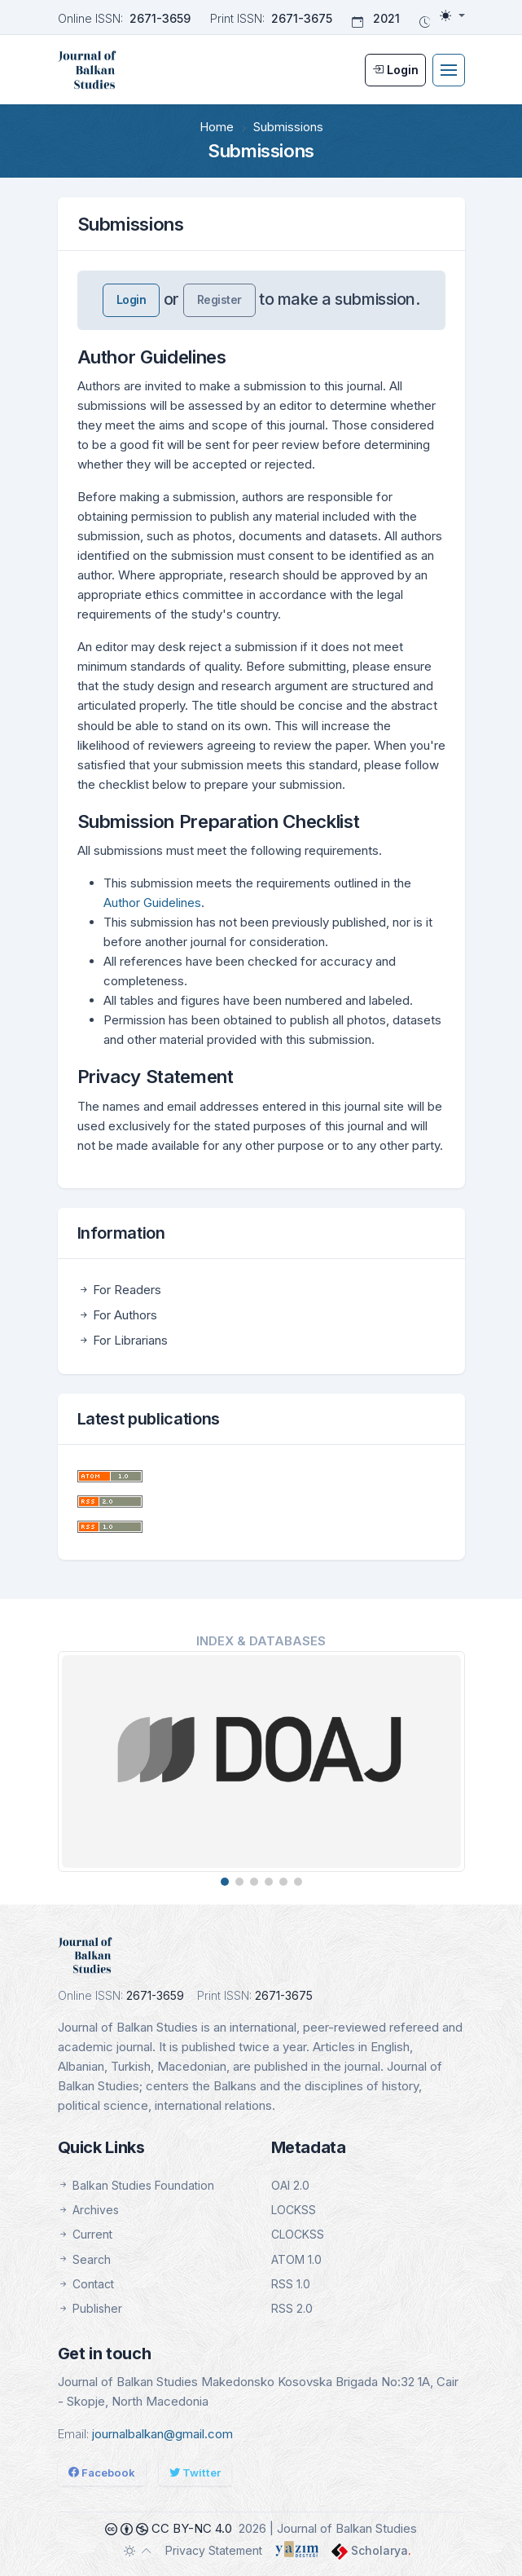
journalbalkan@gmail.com (162, 2434)
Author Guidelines (152, 902)
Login (131, 299)
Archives (88, 2210)
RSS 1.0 (290, 2284)
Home (217, 126)
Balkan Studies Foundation (136, 2185)
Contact (86, 2284)
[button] (225, 1882)
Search (84, 2259)
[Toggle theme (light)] (452, 15)
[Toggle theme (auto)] (138, 2551)
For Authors (117, 1315)
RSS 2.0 (292, 2308)
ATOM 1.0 (296, 2259)
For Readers (119, 1289)
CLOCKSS (297, 2234)
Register (219, 299)
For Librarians (122, 1340)
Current (85, 2234)
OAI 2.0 (290, 2185)
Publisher (90, 2308)
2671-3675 (301, 18)
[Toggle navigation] (448, 70)
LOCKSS (293, 2210)
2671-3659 (160, 18)
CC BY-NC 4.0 (168, 2528)
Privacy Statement (213, 2550)
